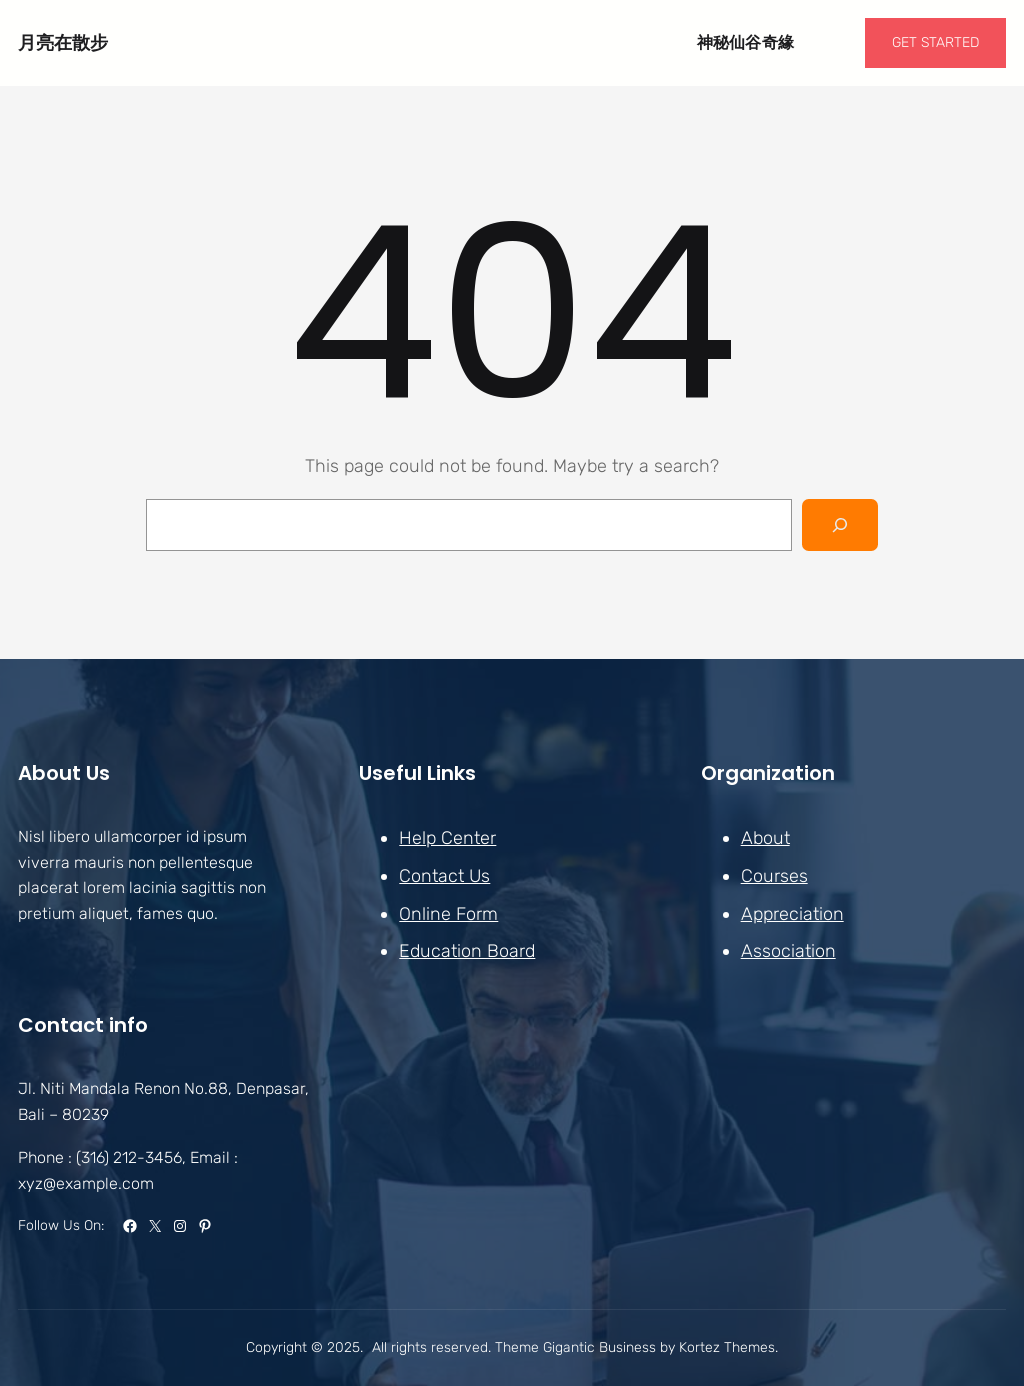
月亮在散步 (63, 42)
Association (788, 951)
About (765, 838)
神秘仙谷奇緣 (746, 42)
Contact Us (444, 876)
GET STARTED (935, 42)
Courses (774, 876)
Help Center (447, 838)
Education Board (467, 951)
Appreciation (792, 913)
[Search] (840, 525)
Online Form (448, 913)
